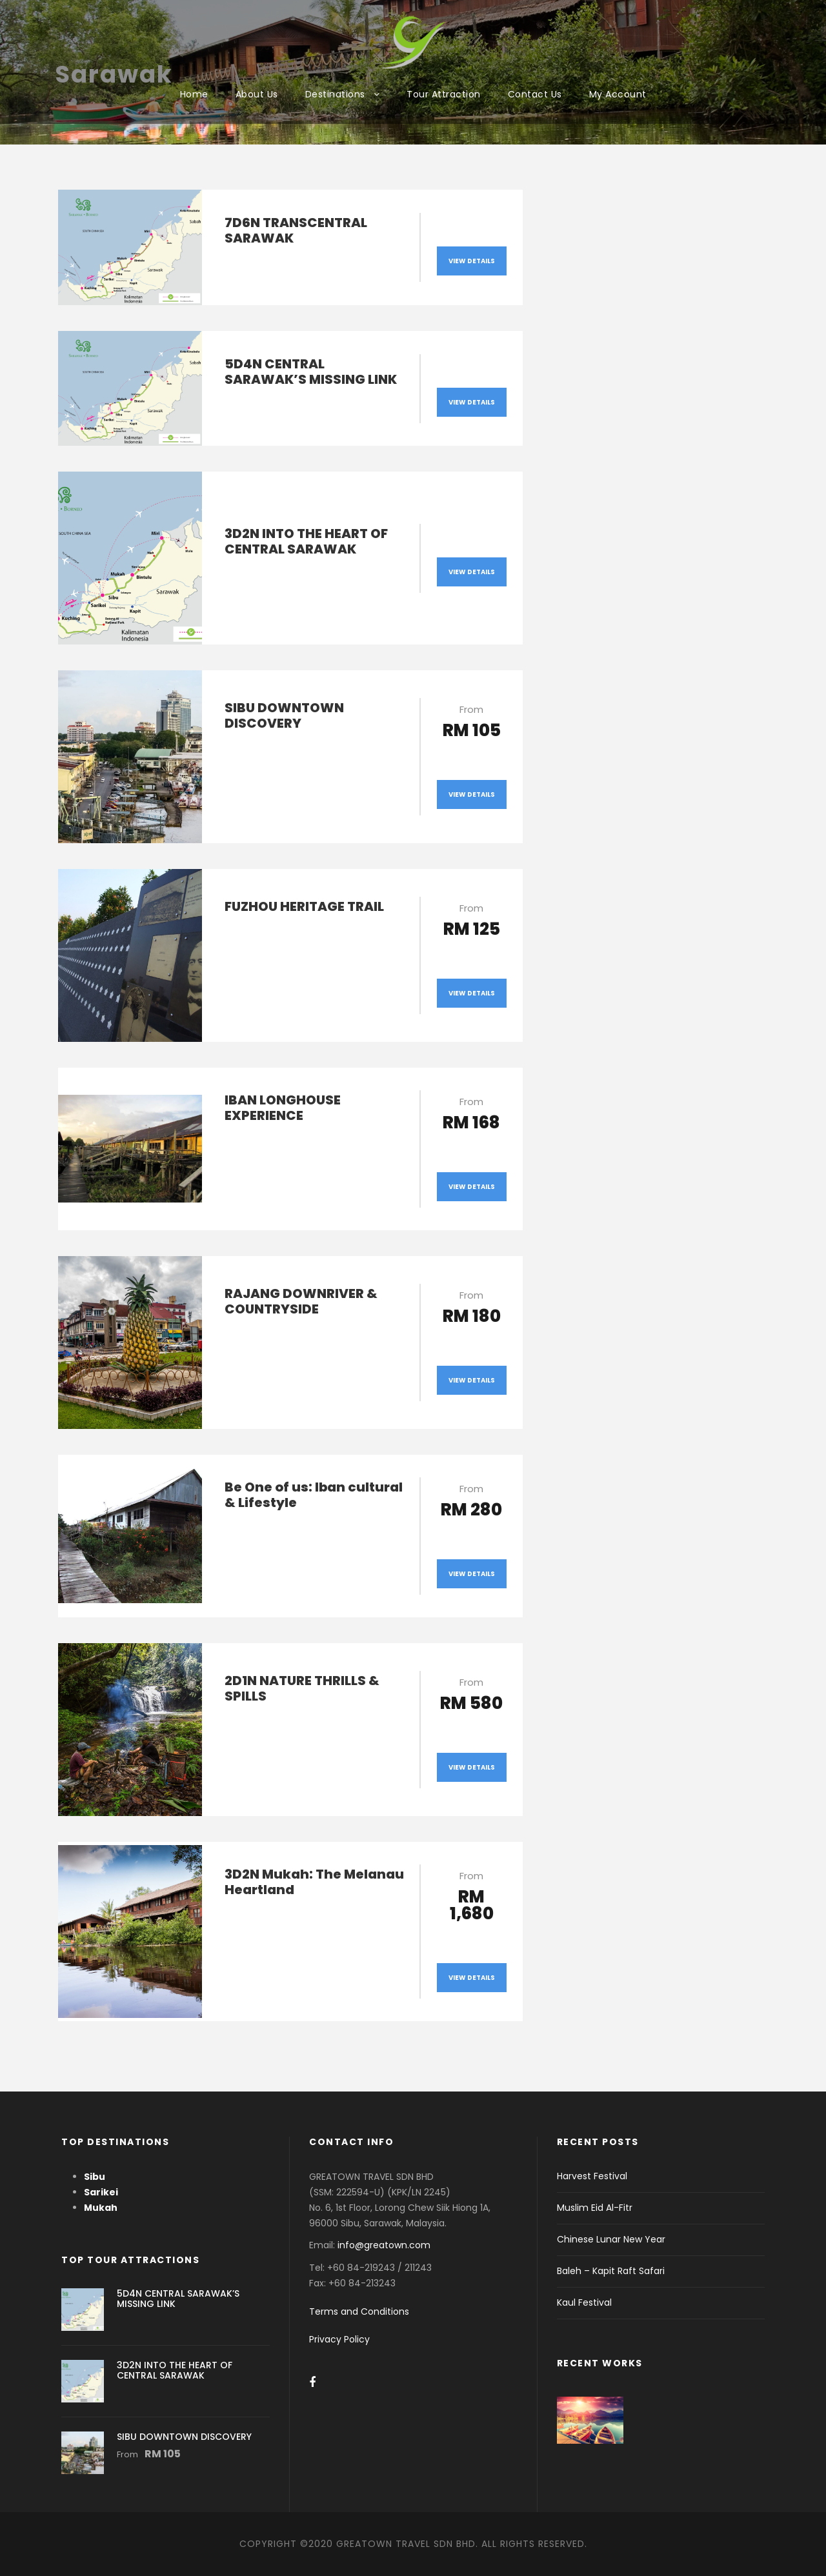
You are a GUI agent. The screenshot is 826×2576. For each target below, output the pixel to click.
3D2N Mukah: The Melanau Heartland (314, 1882)
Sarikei (101, 2192)
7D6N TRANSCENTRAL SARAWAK (296, 230)
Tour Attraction (444, 94)
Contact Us (535, 94)
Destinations (335, 94)
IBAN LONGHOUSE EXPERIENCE (283, 1107)
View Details (471, 261)
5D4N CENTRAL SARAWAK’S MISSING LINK (311, 371)
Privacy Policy (339, 2339)
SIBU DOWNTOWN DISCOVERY (284, 715)
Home (194, 94)
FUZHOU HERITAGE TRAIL (304, 906)
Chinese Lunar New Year (611, 2239)
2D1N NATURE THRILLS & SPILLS (302, 1688)
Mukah (100, 2207)
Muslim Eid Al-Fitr (594, 2207)
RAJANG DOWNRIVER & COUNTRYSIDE (301, 1301)
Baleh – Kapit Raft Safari (611, 2270)
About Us (257, 94)
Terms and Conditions (359, 2311)
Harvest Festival (592, 2176)
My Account (618, 94)
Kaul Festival (584, 2302)
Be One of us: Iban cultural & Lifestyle (314, 1495)
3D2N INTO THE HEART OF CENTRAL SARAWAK (306, 541)
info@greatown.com (385, 2245)
